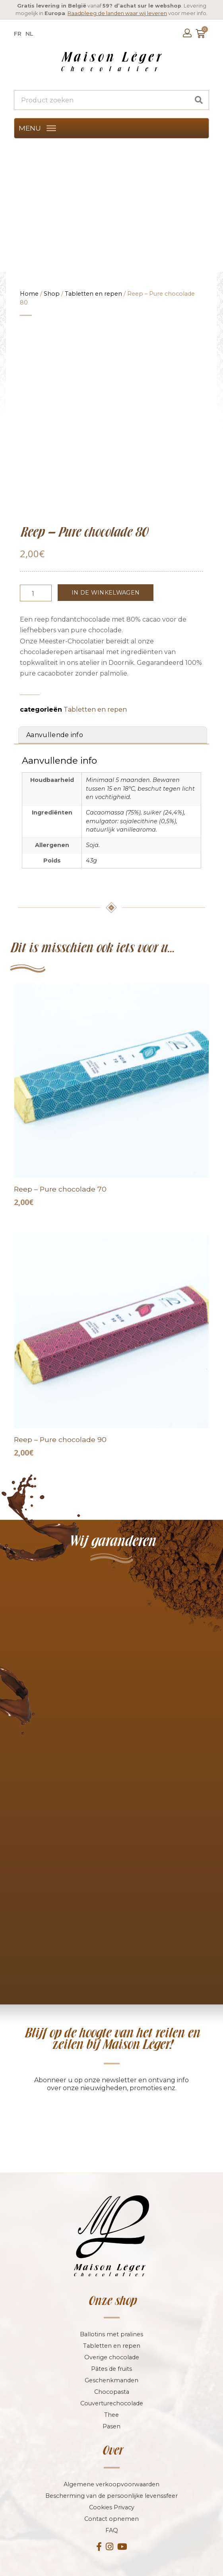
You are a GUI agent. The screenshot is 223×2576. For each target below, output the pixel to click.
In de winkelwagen (106, 531)
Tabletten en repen (93, 293)
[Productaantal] (36, 532)
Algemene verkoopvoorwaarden (111, 2423)
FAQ (111, 2469)
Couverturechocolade (111, 2342)
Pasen (111, 2365)
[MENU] (51, 128)
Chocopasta (111, 2331)
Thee (111, 2354)
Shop (52, 293)
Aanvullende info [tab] (54, 674)
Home (29, 293)
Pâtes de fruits (111, 2308)
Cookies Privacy (111, 2446)
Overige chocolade (111, 2296)
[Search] (199, 100)
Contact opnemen (111, 2458)
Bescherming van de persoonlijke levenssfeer (111, 2435)
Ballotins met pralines (111, 2273)
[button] (30, 128)
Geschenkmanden (111, 2319)
